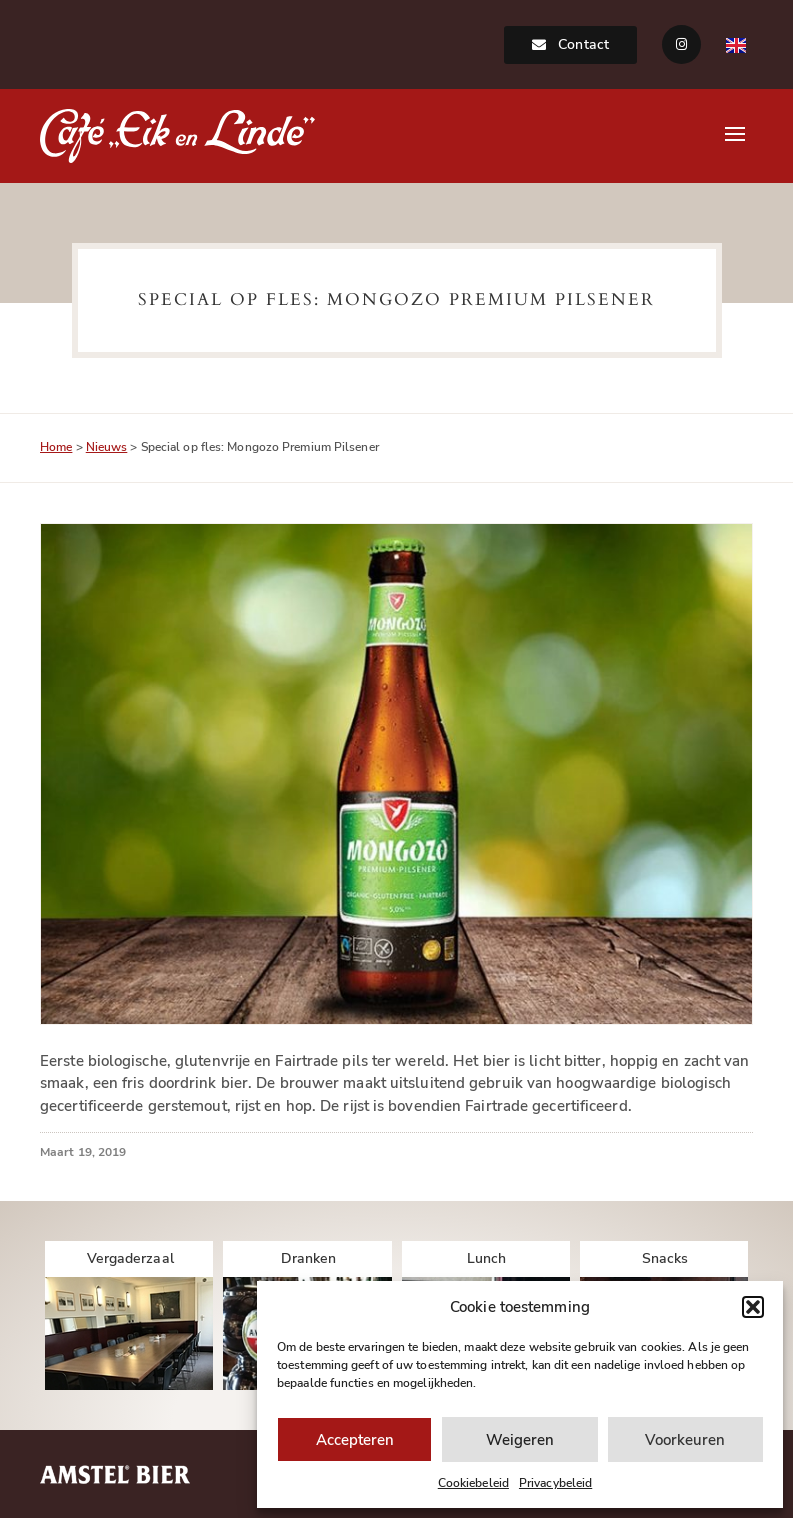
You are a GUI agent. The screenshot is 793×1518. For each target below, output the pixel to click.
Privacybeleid (555, 1483)
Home (56, 447)
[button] (753, 1307)
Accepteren (355, 1440)
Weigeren (520, 1440)
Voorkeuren (685, 1440)
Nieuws (107, 447)
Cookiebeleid (473, 1483)
